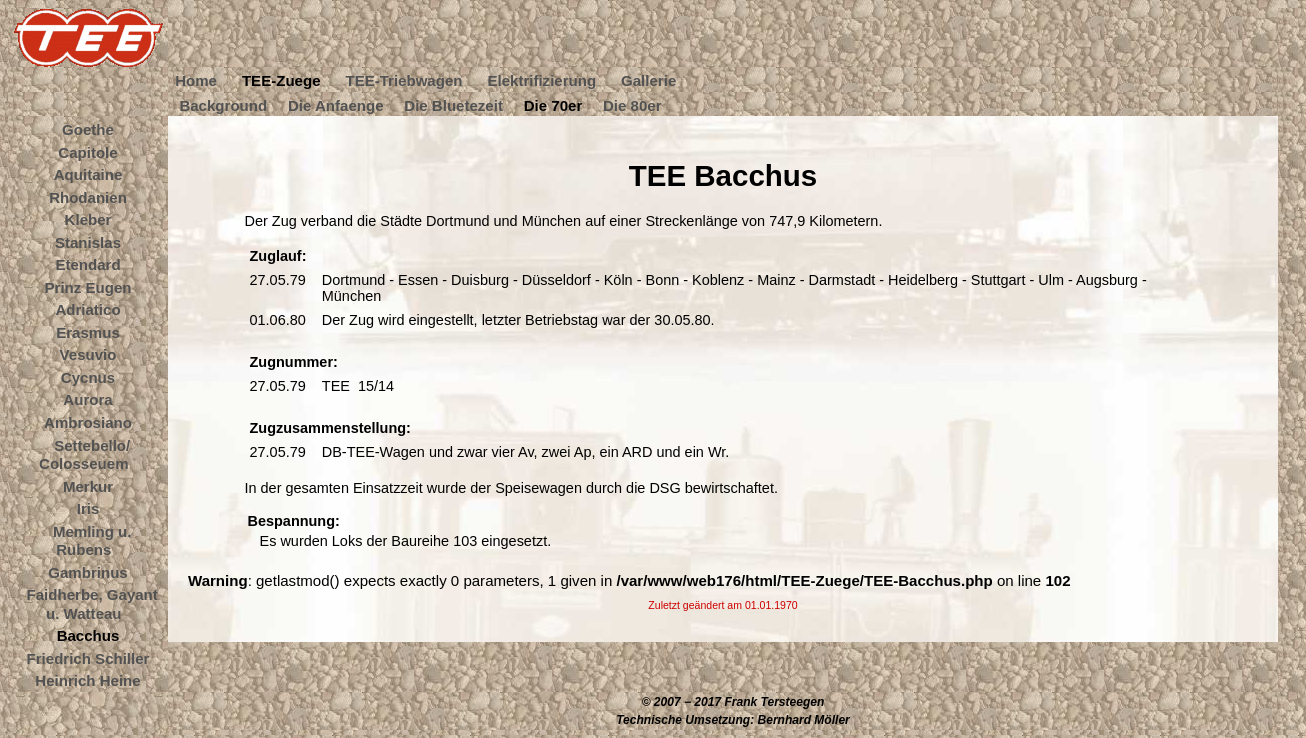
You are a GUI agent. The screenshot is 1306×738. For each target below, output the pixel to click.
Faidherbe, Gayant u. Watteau (92, 604)
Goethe (88, 129)
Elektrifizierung (541, 80)
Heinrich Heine (87, 680)
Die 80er (632, 104)
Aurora (87, 399)
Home (196, 80)
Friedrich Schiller (88, 657)
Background (223, 104)
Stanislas (88, 241)
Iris (88, 508)
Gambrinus (87, 571)
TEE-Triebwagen (403, 80)
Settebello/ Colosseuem (84, 454)
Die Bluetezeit (453, 104)
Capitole (87, 151)
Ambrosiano (88, 422)
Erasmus (88, 331)
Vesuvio (88, 354)
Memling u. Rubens (92, 540)
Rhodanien (88, 196)
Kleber (88, 219)
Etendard (87, 264)
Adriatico (87, 309)
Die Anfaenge (336, 104)
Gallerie (648, 80)
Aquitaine (88, 174)
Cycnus (88, 376)
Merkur (88, 485)
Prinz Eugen (88, 286)
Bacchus (88, 635)
